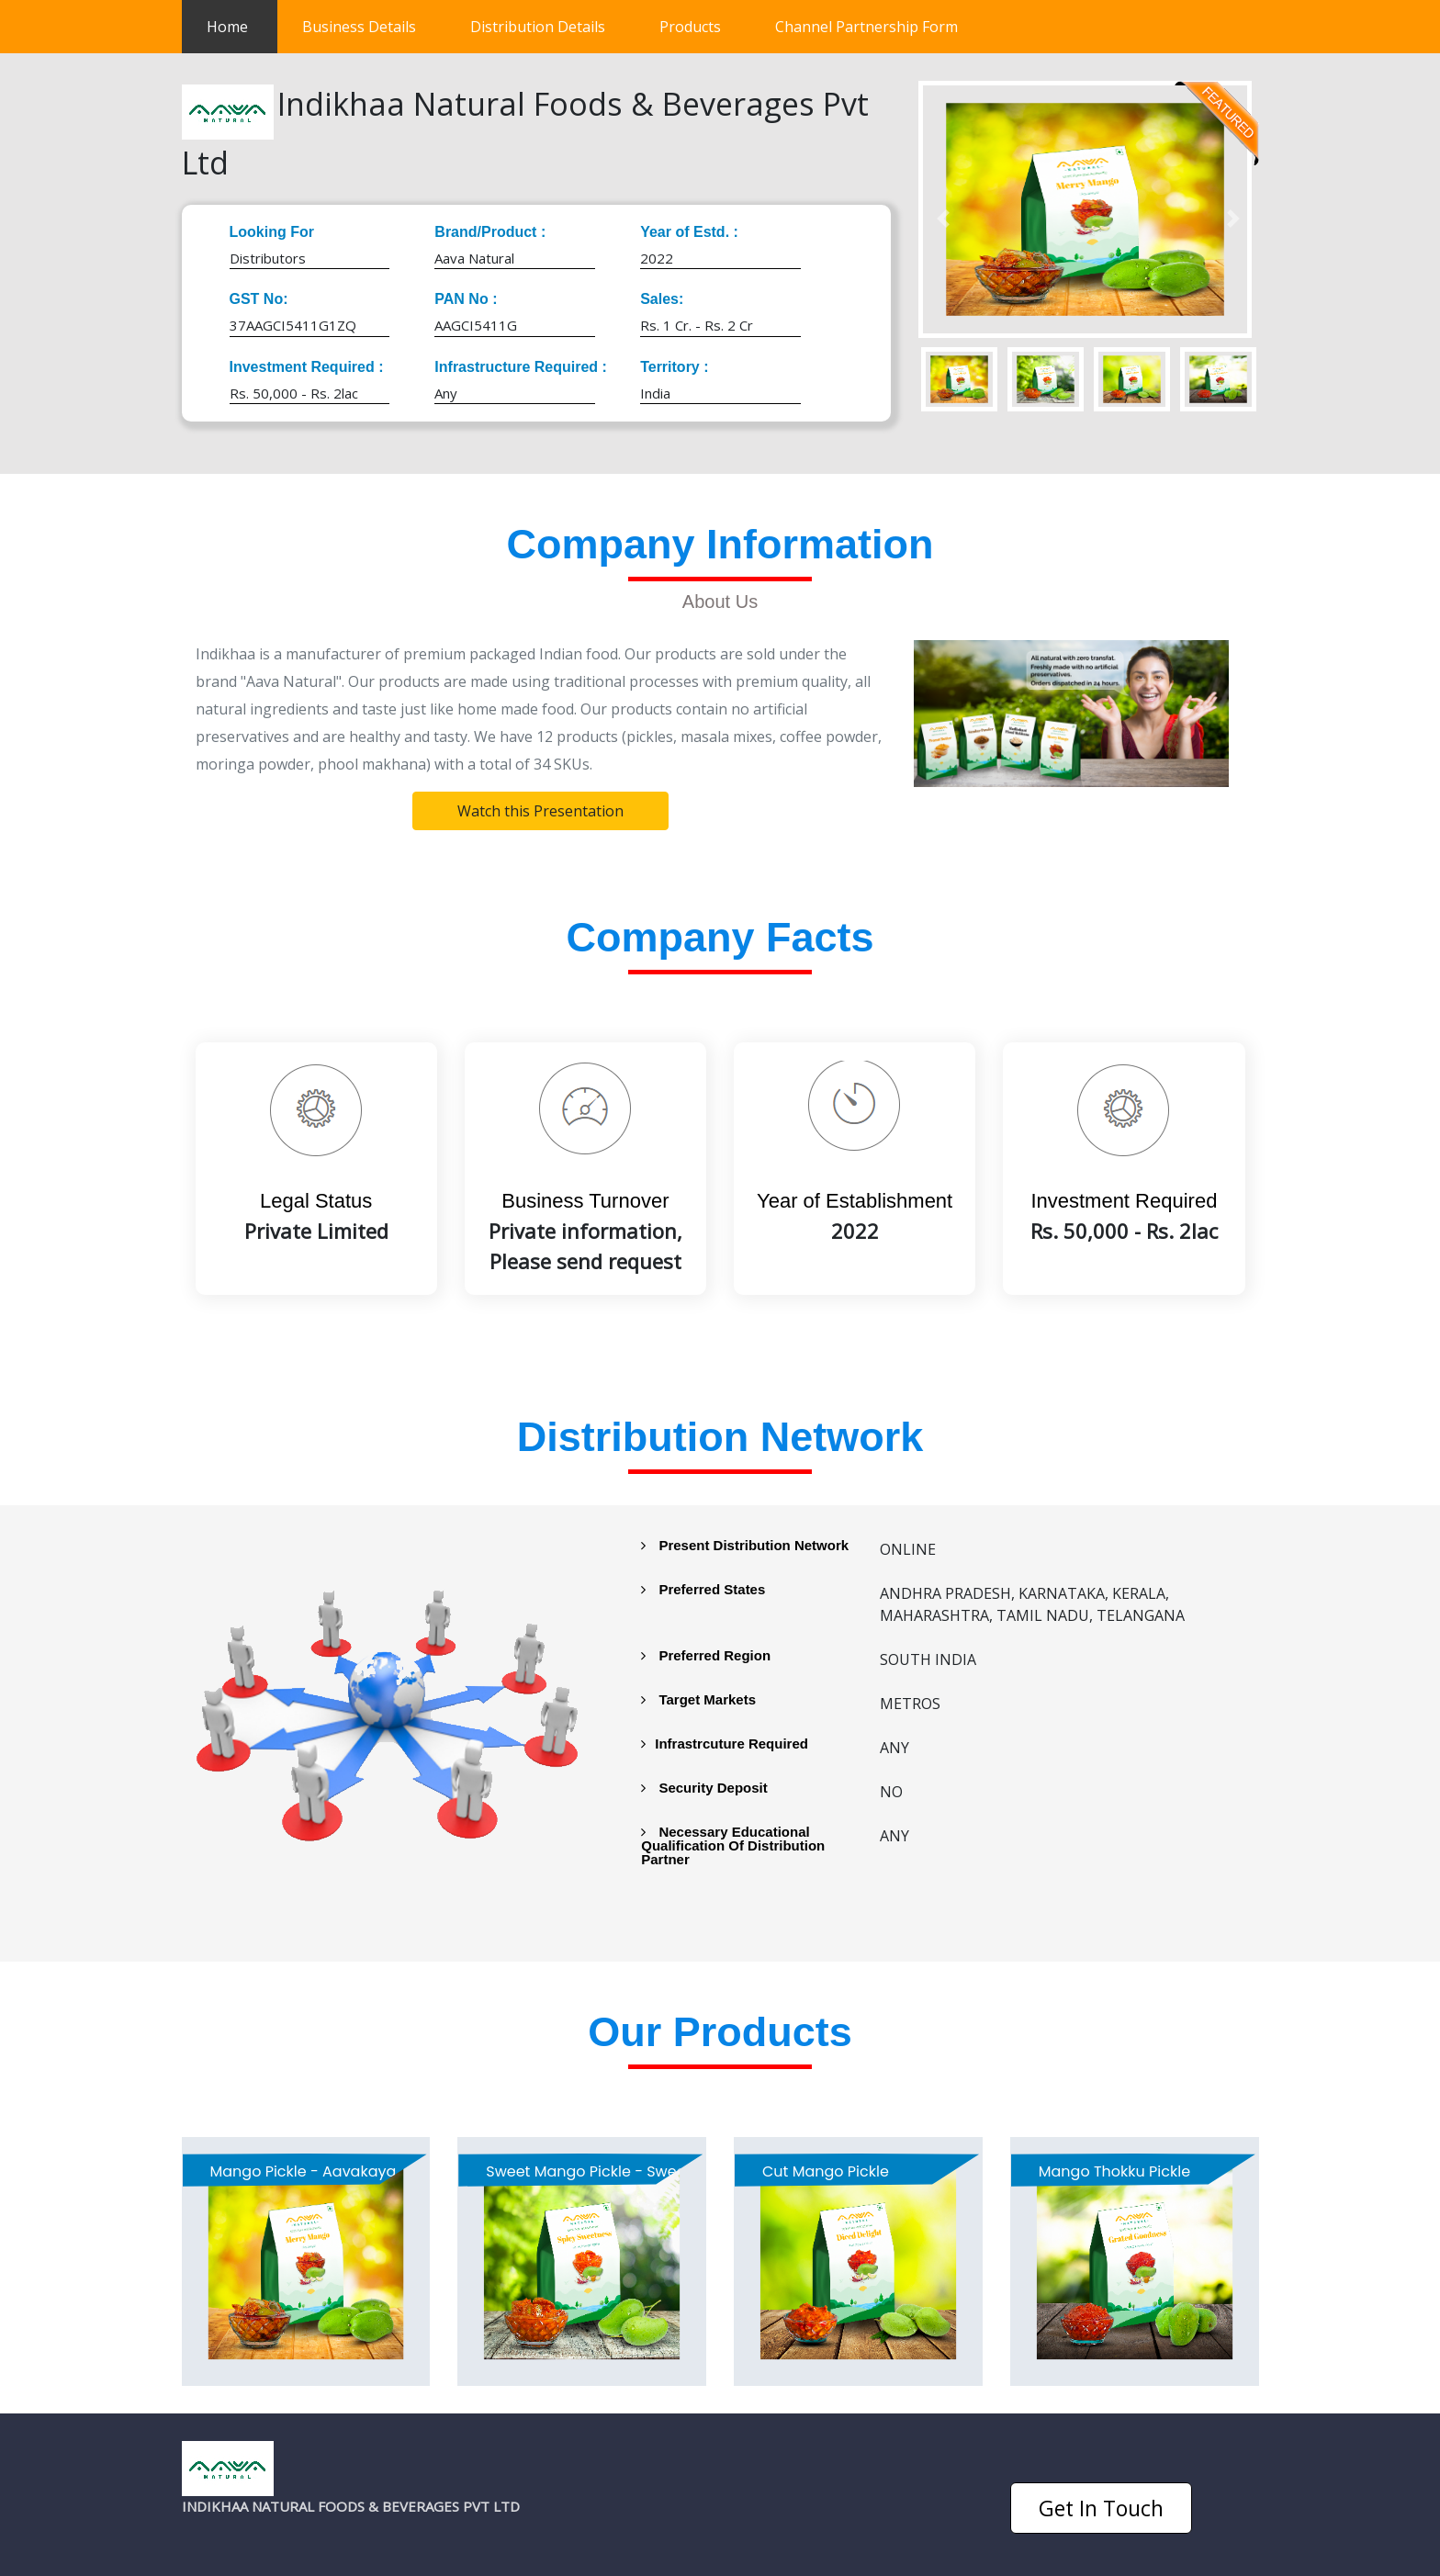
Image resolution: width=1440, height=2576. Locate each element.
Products (690, 27)
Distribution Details (537, 27)
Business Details (359, 27)
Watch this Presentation (540, 811)
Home (242, 21)
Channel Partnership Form (866, 27)
